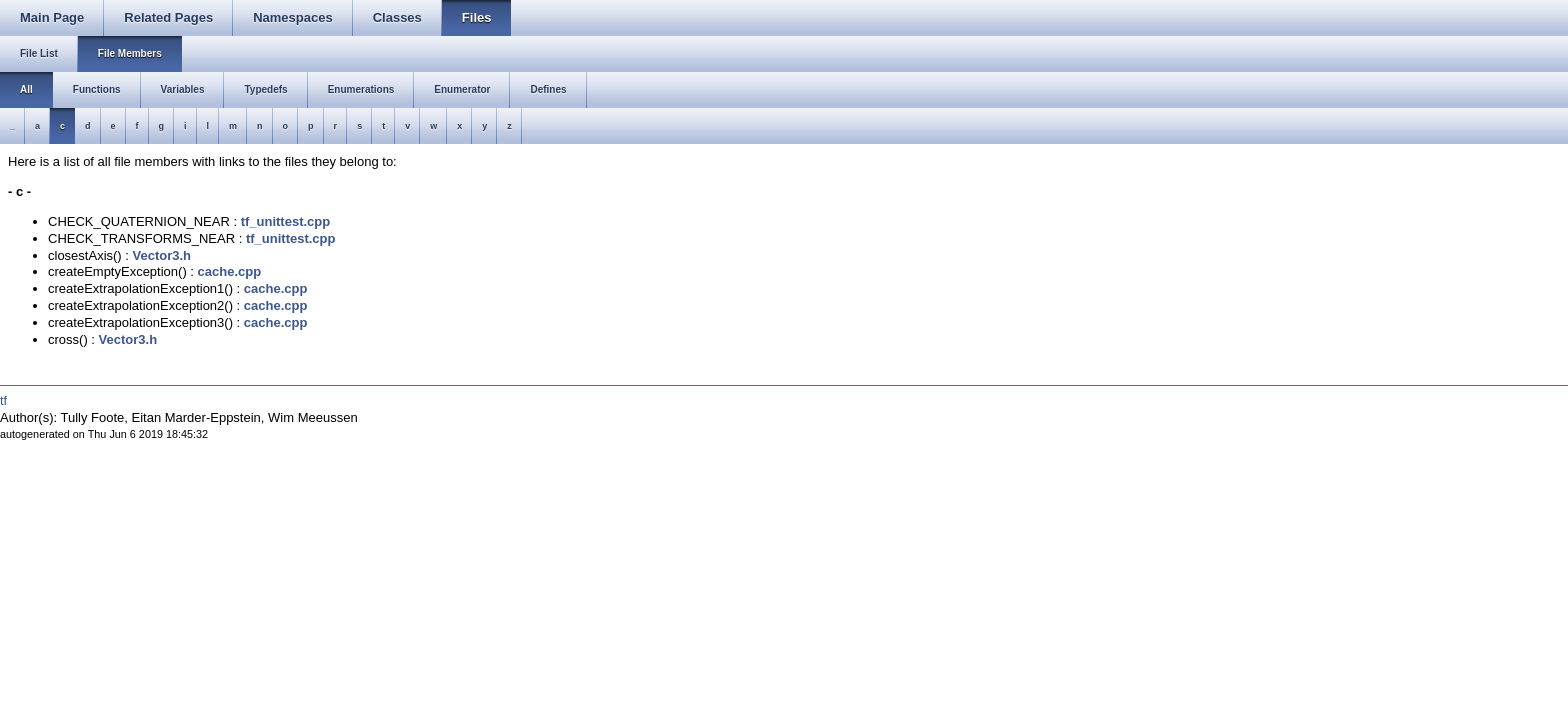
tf (3, 400)
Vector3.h (162, 255)
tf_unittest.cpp (286, 221)
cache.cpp (230, 271)
